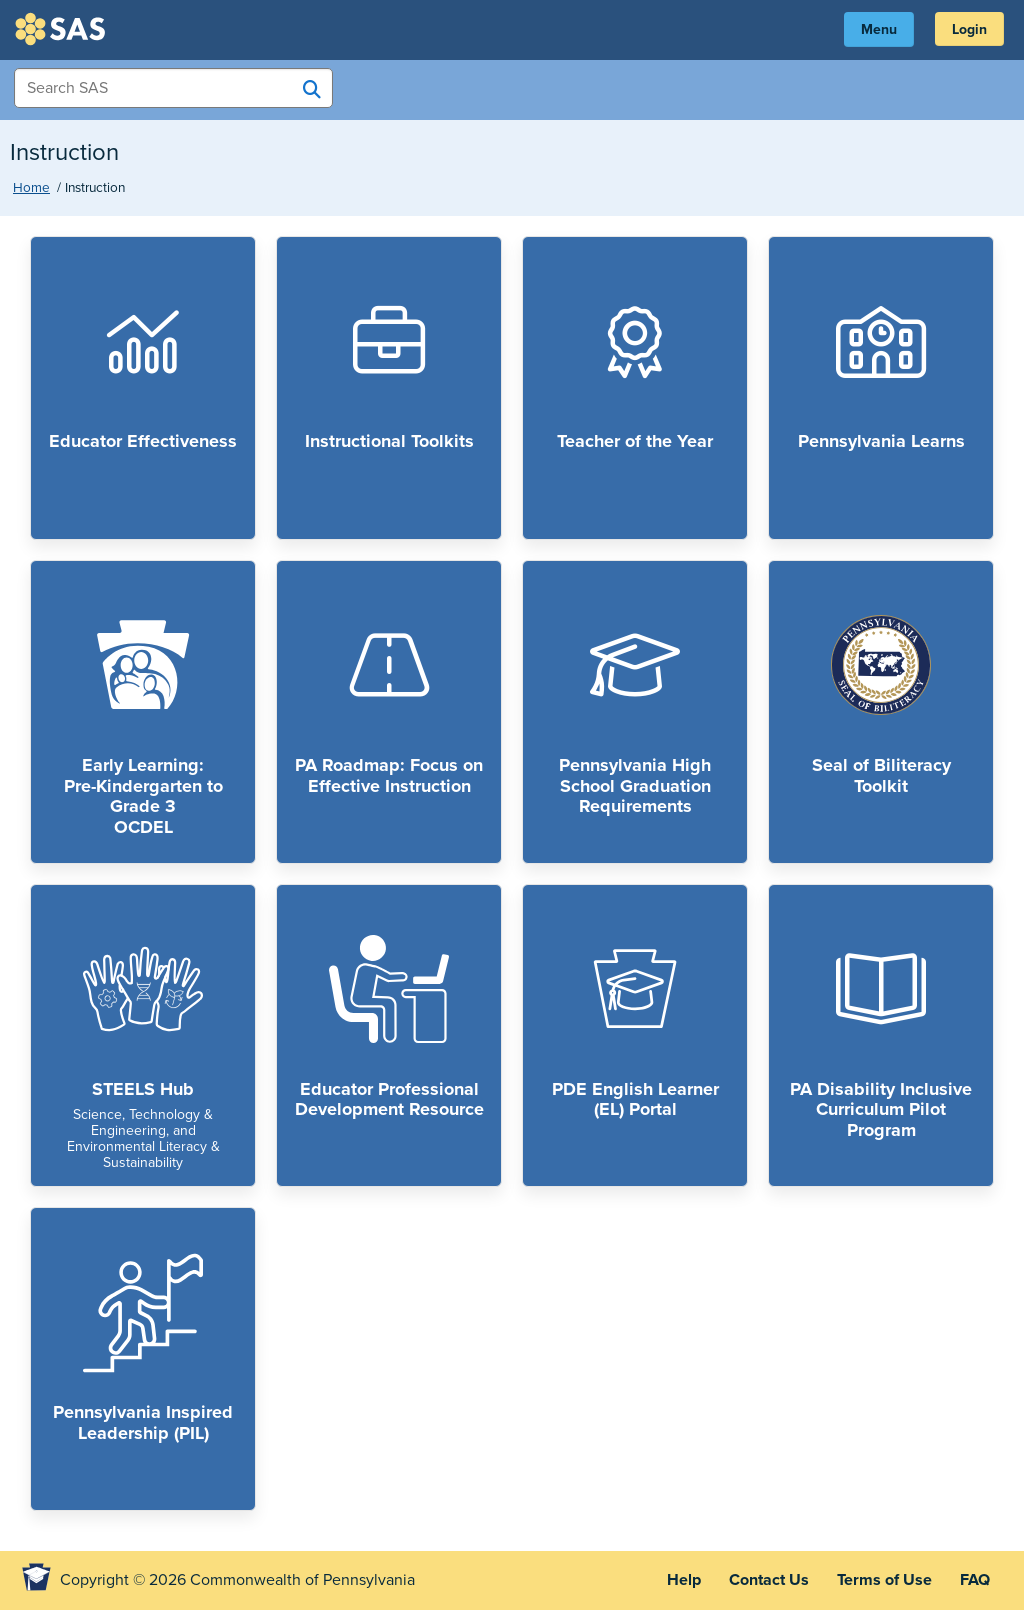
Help (684, 1580)
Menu (879, 29)
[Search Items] (173, 88)
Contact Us (769, 1580)
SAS (63, 29)
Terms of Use (884, 1580)
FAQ (975, 1580)
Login (969, 29)
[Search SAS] (312, 89)
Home (31, 188)
